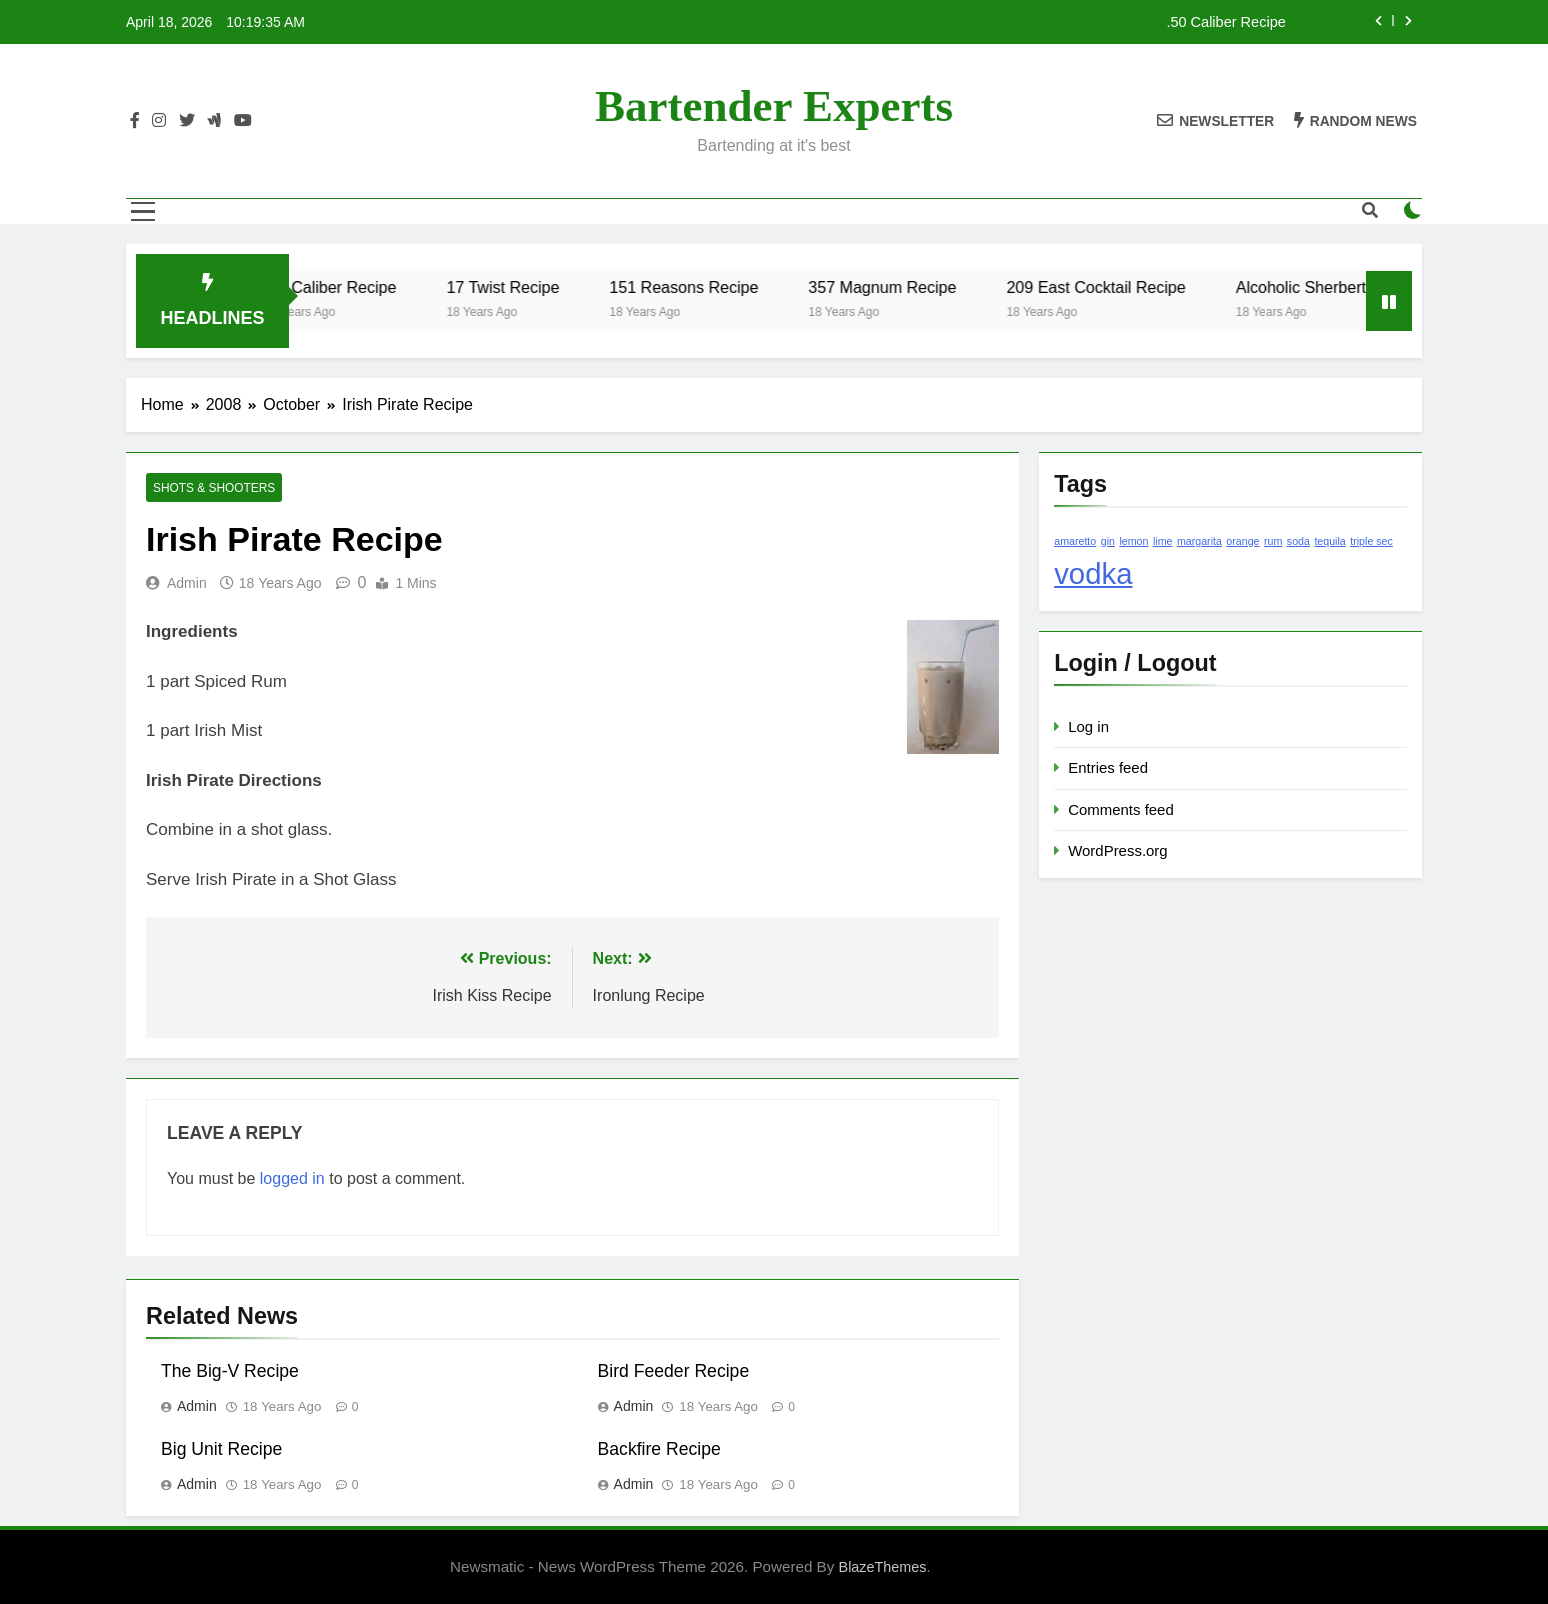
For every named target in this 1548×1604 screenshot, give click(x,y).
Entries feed (1108, 767)
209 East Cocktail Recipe (1125, 287)
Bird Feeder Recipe (674, 1371)
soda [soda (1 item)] (1298, 541)
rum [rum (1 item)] (1273, 541)
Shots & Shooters (214, 488)
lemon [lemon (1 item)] (1133, 541)
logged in (292, 1178)
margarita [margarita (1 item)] (1199, 541)
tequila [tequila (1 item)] (1329, 541)
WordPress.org (1117, 850)
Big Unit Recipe (221, 1449)
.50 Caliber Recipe (1225, 22)
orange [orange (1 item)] (1242, 541)
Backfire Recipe (659, 1449)
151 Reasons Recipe (713, 287)
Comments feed (1121, 809)
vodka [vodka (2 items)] (1093, 573)
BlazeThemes (883, 1567)
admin (187, 583)
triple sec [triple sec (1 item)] (1371, 541)
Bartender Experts (774, 106)
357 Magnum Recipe (911, 287)
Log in (1088, 726)
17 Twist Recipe (532, 287)
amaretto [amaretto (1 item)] (1075, 541)
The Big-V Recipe (230, 1371)
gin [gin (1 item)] (1108, 541)
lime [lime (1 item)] (1163, 541)
